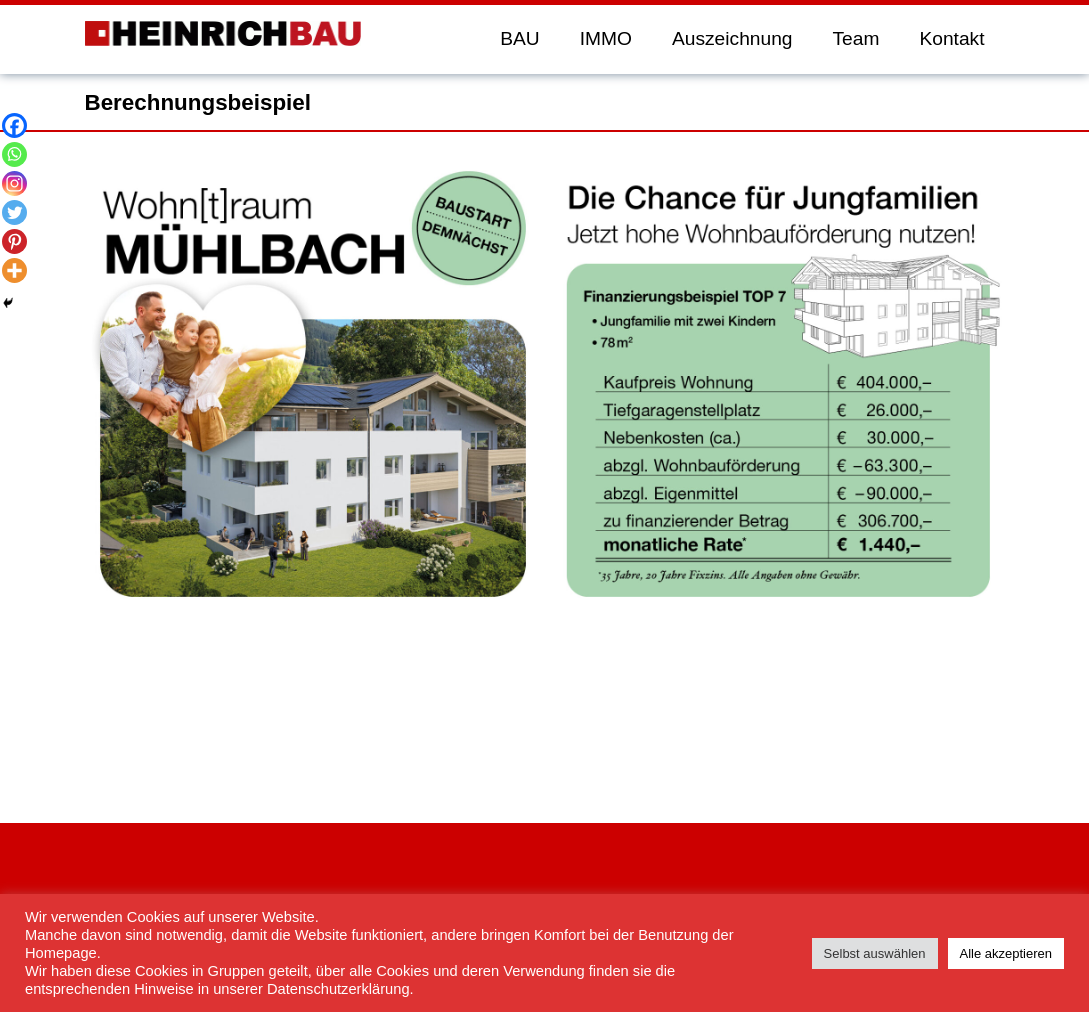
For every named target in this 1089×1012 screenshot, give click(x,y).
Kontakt (951, 38)
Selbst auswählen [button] (875, 953)
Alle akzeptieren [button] (1006, 953)
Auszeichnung (732, 38)
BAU (519, 38)
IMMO (606, 38)
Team (856, 38)
